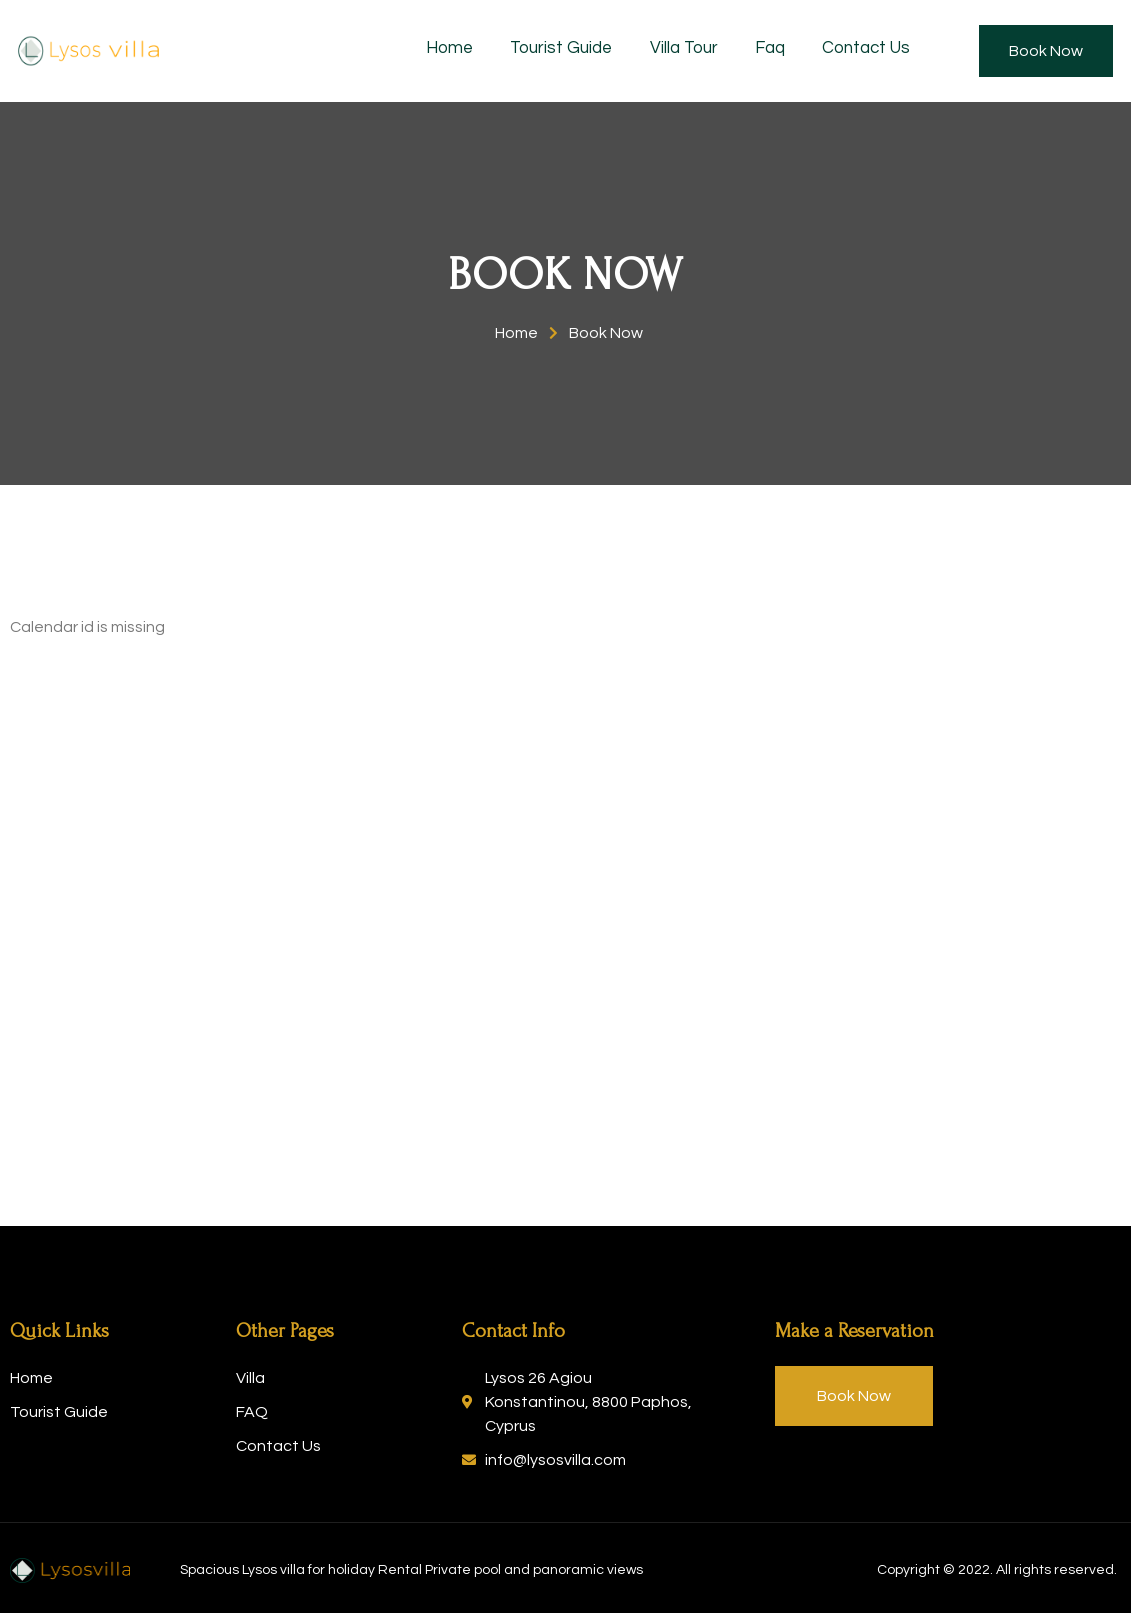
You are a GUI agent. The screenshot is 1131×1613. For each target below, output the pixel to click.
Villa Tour (697, 50)
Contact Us (875, 50)
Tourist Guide (577, 50)
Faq (781, 50)
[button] (1046, 51)
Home (467, 50)
